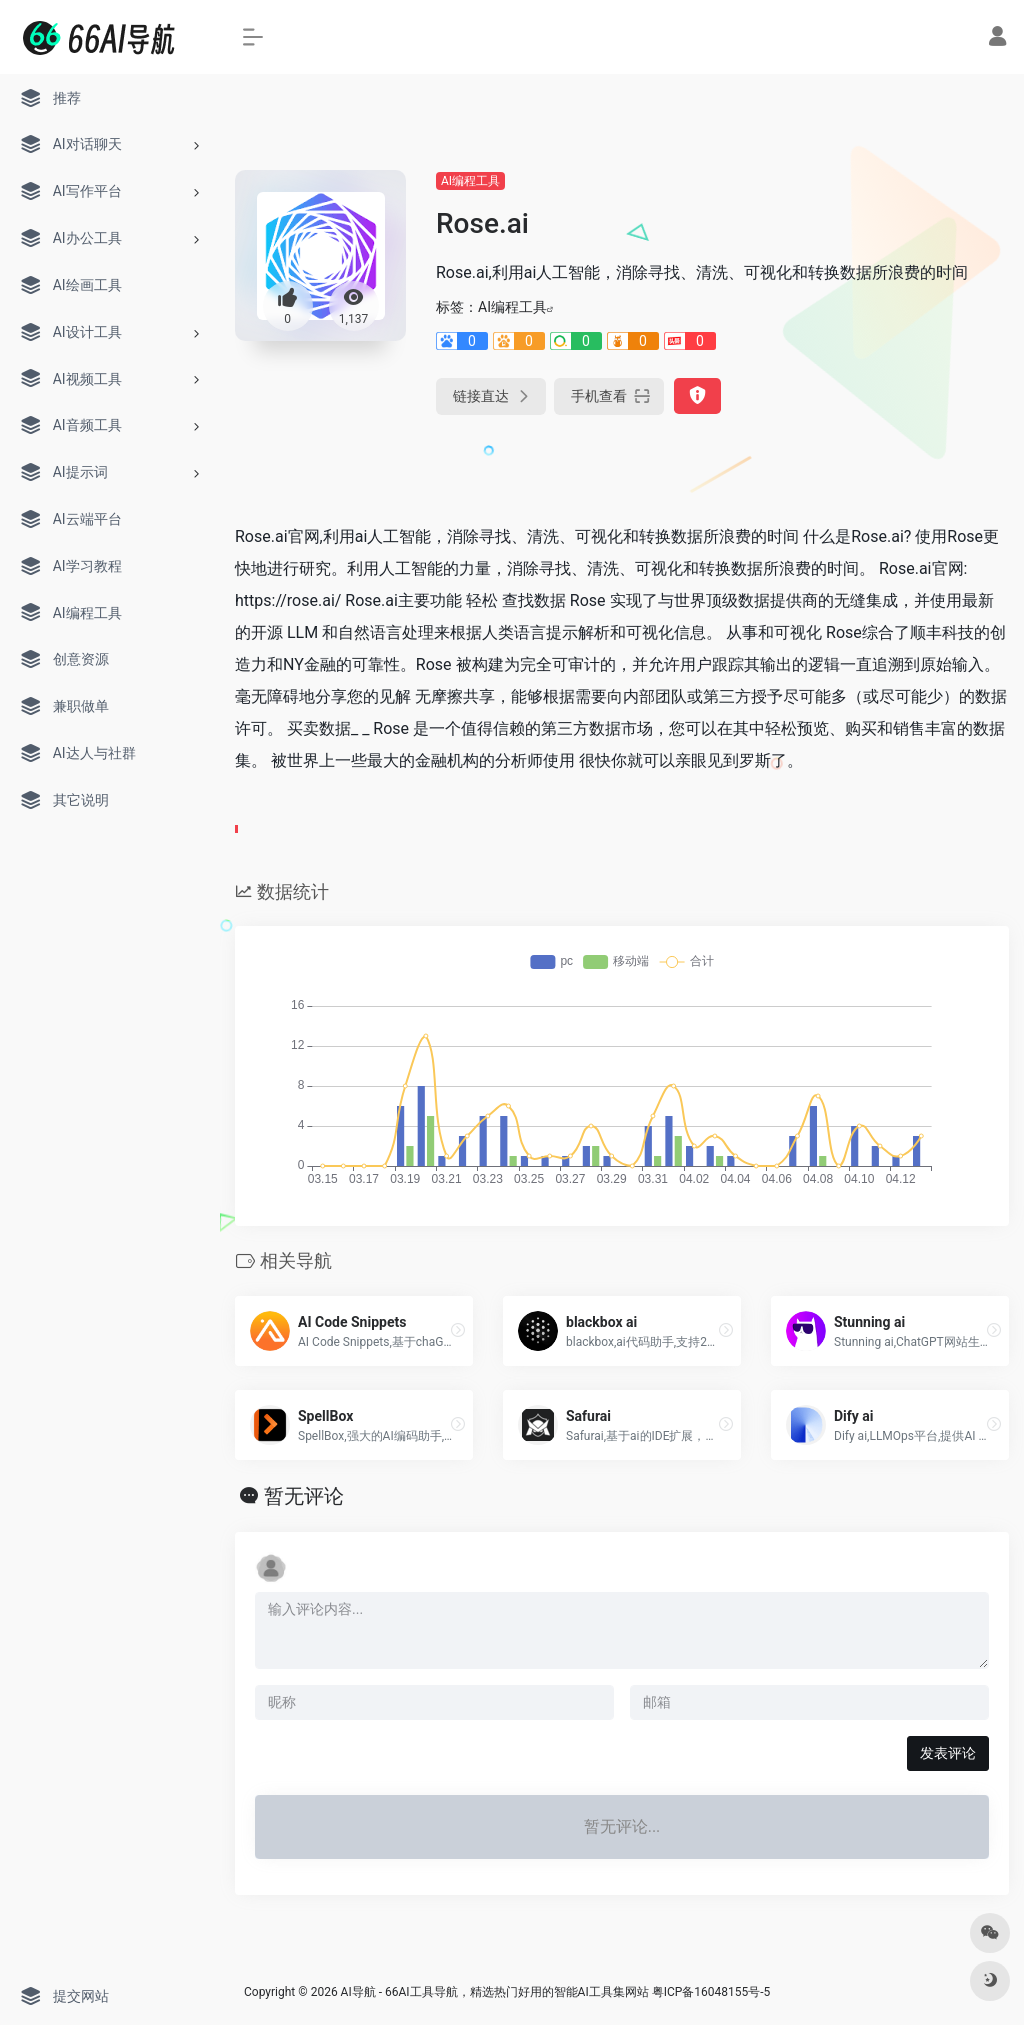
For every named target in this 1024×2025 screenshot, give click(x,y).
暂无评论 (304, 1496)
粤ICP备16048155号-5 (711, 1992)
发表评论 (948, 1753)
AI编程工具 (470, 181)
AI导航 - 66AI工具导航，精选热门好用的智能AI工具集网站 (495, 1992)
